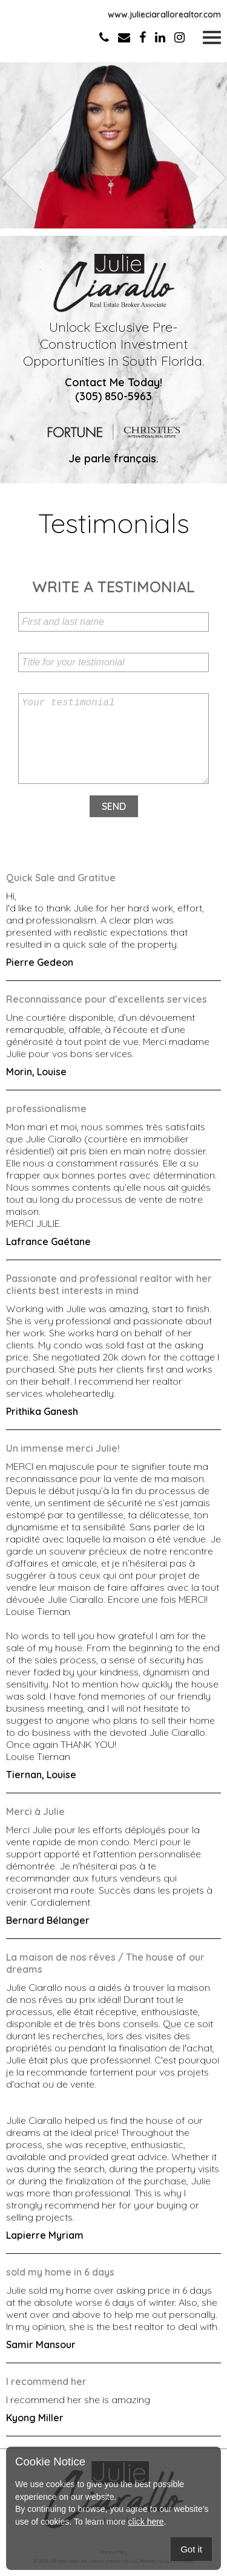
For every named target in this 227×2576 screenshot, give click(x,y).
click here (146, 2521)
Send (114, 806)
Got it (191, 2549)
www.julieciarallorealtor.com (164, 14)
